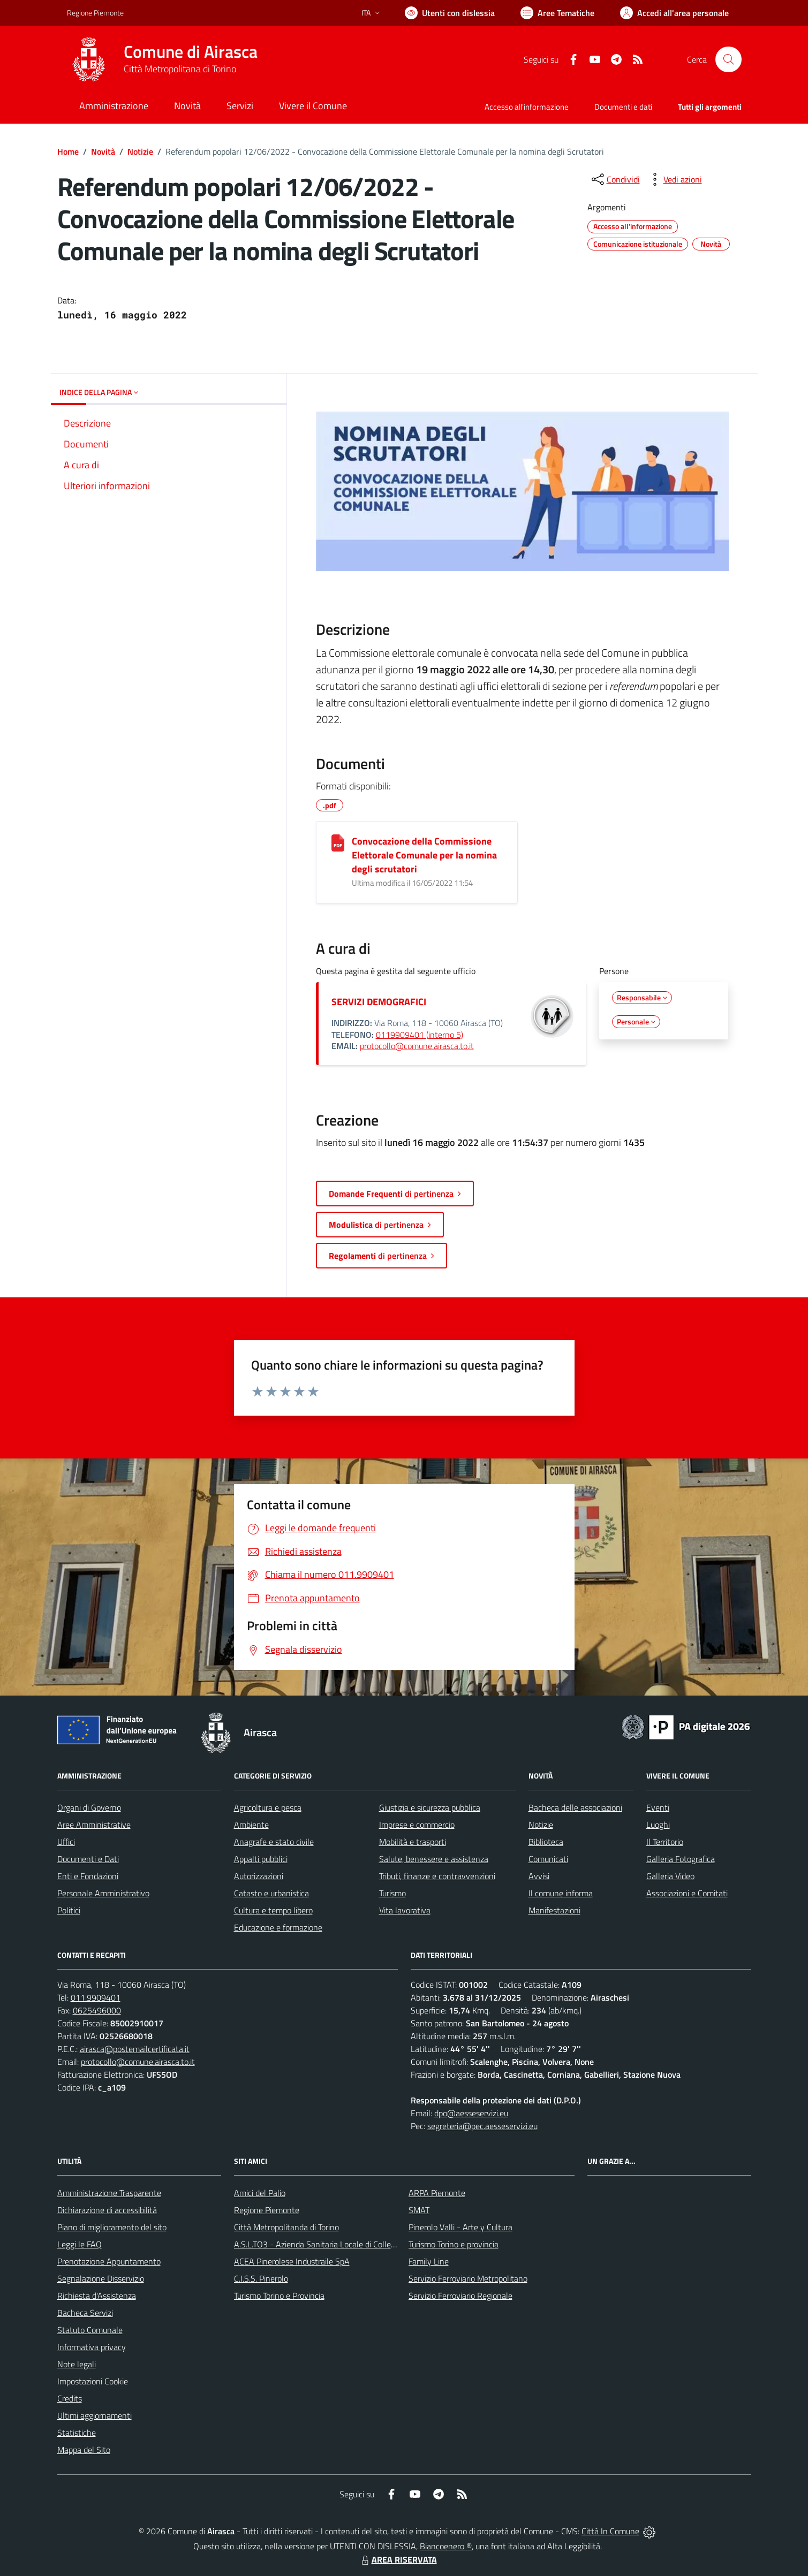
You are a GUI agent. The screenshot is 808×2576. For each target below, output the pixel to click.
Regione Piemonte (266, 2209)
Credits (69, 2398)
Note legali (76, 2364)
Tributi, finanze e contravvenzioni (437, 1876)
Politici (68, 1910)
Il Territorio (664, 1841)
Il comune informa (560, 1893)
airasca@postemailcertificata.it (135, 2048)
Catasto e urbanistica (271, 1893)
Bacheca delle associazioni (575, 1807)
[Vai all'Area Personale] (674, 13)
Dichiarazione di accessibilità (107, 2209)
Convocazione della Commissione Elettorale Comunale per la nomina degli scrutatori (424, 855)
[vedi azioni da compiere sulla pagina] (674, 179)
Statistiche (76, 2432)
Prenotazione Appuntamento (109, 2261)
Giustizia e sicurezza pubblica (429, 1807)
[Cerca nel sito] (728, 59)
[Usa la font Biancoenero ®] (450, 13)
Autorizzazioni (258, 1876)
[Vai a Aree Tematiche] (557, 13)
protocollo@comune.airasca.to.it (417, 1045)
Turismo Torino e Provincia (279, 2295)
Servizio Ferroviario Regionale (460, 2295)
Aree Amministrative (94, 1824)
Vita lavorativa (405, 1910)
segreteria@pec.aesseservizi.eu (482, 2125)
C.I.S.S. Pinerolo (261, 2278)
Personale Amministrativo (103, 1893)
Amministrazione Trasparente (109, 2192)
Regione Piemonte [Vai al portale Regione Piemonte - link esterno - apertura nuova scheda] (95, 12)
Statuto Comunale (90, 2329)
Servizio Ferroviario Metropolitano (468, 2278)
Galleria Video (670, 1876)
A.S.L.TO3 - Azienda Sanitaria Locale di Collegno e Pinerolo (338, 2244)
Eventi (657, 1807)
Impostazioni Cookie (92, 2381)
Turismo (392, 1893)
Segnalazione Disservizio (100, 2278)
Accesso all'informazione (527, 107)
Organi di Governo (89, 1807)
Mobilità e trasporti (412, 1841)
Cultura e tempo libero (273, 1910)
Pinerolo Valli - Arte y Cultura (460, 2227)
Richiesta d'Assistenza (96, 2295)
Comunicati (548, 1858)
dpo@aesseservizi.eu (471, 2113)
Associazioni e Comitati (687, 1893)
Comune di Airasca (191, 51)
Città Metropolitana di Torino (180, 69)
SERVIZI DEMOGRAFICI (378, 1001)
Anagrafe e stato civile (274, 1841)
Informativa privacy (91, 2347)
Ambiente (251, 1824)
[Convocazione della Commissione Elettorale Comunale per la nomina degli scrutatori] (337, 843)
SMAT (419, 2209)
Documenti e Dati (88, 1858)
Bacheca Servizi (85, 2312)
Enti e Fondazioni (87, 1876)
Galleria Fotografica (680, 1858)
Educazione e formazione (278, 1927)
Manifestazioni (554, 1910)
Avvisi (538, 1876)
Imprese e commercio (417, 1824)
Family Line (429, 2261)
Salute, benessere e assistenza (433, 1858)
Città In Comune (610, 2531)
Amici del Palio (259, 2192)
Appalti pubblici (261, 1858)
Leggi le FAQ (79, 2244)
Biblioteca (545, 1841)
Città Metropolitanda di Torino (286, 2227)
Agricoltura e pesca (267, 1807)
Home (68, 151)
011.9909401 (95, 1997)
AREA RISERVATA (398, 2559)
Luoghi (658, 1824)
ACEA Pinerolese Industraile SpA (292, 2261)
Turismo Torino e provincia (454, 2244)
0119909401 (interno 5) (419, 1034)
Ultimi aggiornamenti (94, 2415)
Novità (103, 151)
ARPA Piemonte (437, 2192)
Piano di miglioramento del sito (112, 2227)
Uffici (66, 1841)
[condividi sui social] (614, 179)
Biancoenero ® (446, 2546)
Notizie (140, 151)
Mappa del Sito (83, 2449)
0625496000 (97, 2010)
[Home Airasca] (162, 59)
